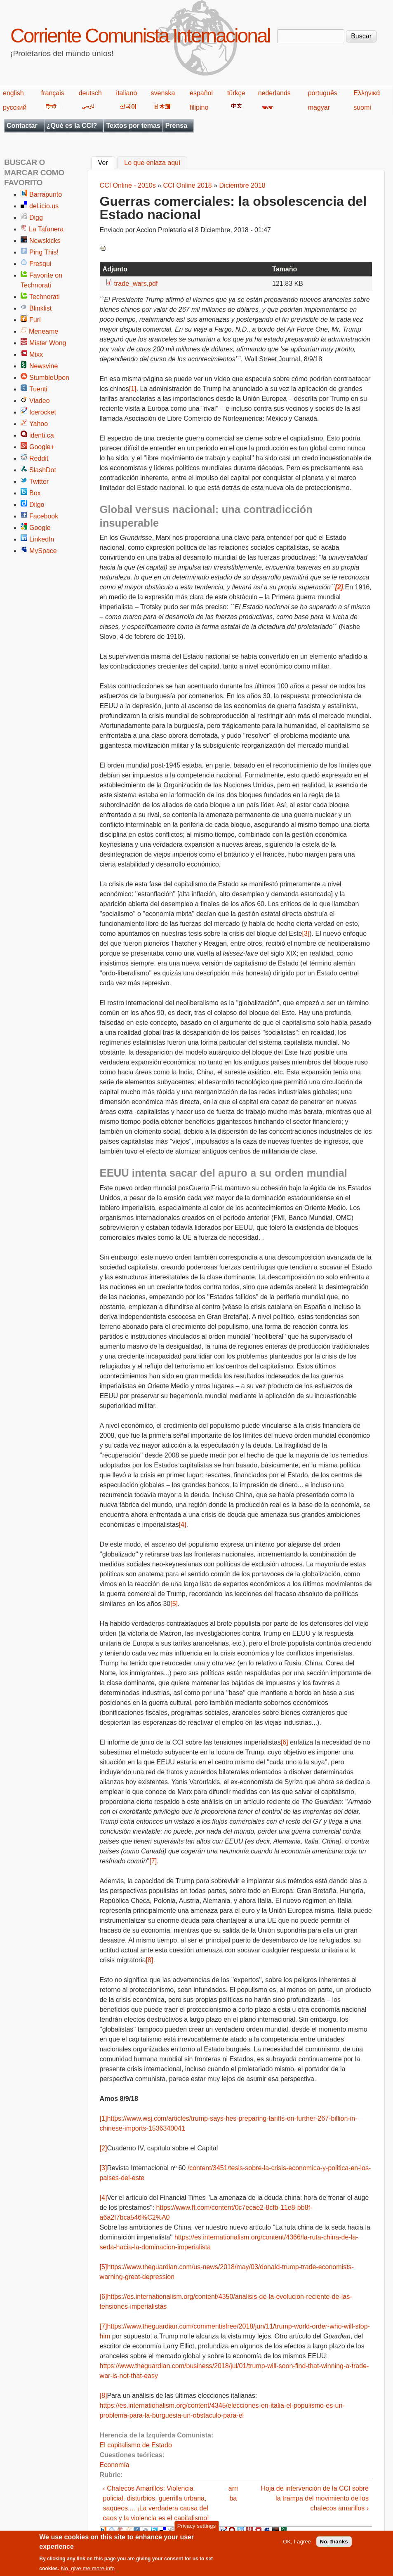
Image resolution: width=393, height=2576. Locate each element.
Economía (114, 2464)
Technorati (44, 296)
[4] (182, 1524)
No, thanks (334, 2542)
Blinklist (40, 308)
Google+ (41, 446)
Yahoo (38, 423)
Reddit (38, 458)
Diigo (36, 504)
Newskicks (45, 240)
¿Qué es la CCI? (72, 125)
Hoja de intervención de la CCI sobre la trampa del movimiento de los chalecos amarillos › (315, 2498)
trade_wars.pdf (136, 283)
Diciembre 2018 (242, 185)
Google (40, 527)
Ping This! (44, 252)
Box (35, 493)
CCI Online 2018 (187, 185)
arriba (233, 2493)
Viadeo (39, 400)
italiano (126, 93)
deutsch (90, 93)
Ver (106, 162)
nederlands (274, 93)
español (201, 93)
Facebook (43, 516)
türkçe (236, 93)
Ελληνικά (366, 93)
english (13, 93)
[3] (306, 933)
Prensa (176, 125)
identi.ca (41, 435)
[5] (174, 1603)
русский (14, 107)
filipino (199, 107)
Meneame (43, 331)
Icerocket (42, 412)
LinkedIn (41, 539)
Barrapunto (45, 194)
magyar (319, 107)
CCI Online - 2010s (128, 185)
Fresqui (40, 263)
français (52, 93)
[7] (153, 1861)
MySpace (43, 550)
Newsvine (43, 366)
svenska (163, 93)
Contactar (22, 125)
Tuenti (38, 389)
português (322, 93)
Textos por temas (133, 125)
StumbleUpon (49, 377)
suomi (362, 107)
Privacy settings (196, 2527)
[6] (284, 1742)
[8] (149, 1960)
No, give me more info (88, 2569)
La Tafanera (46, 229)
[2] (103, 2148)
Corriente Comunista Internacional (140, 36)
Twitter (39, 481)
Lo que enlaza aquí (152, 163)
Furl (35, 319)
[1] (132, 388)
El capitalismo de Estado (136, 2445)
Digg (36, 217)
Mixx (36, 354)
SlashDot (42, 469)
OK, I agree (297, 2542)
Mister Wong (47, 342)
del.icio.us (44, 206)
